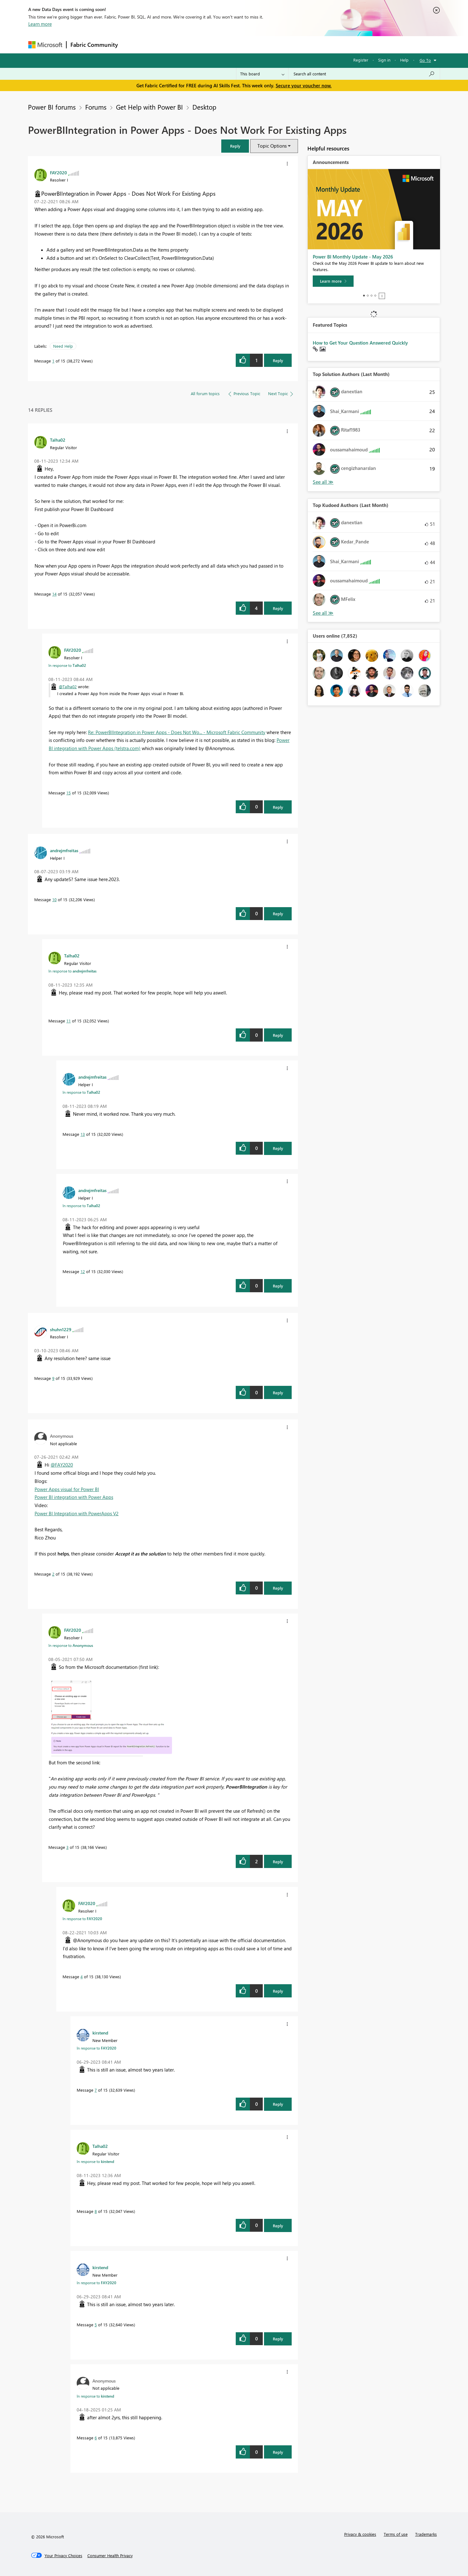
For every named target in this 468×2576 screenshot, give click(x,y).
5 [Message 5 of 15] (96, 2324)
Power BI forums (52, 106)
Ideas (185, 44)
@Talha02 (68, 686)
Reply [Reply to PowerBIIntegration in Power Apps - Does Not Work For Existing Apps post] (278, 360)
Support (292, 44)
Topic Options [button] (272, 146)
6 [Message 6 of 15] (96, 2437)
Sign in (384, 60)
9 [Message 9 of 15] (53, 1378)
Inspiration (159, 44)
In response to (67, 665)
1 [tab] (364, 295)
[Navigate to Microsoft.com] (45, 44)
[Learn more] (333, 281)
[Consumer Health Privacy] (110, 2555)
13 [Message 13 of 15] (82, 1134)
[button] (235, 145)
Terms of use (396, 2534)
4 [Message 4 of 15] (81, 1976)
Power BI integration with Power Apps (74, 1497)
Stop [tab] (382, 296)
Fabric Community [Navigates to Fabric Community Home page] (94, 44)
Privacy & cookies (360, 2534)
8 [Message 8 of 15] (96, 2211)
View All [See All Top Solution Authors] (323, 482)
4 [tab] (375, 295)
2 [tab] (367, 295)
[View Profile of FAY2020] (58, 172)
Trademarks (426, 2534)
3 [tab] (371, 295)
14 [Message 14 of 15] (54, 593)
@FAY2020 (62, 1465)
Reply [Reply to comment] (278, 608)
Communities (213, 44)
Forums (132, 44)
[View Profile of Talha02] (57, 440)
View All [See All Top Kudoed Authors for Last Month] (323, 613)
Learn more (40, 24)
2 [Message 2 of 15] (53, 1574)
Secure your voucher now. (304, 85)
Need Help (63, 346)
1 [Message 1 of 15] (53, 360)
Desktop (204, 106)
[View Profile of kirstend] (100, 2032)
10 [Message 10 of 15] (54, 899)
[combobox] (364, 74)
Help (404, 60)
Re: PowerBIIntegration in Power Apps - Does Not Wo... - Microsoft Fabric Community (176, 732)
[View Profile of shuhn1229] (60, 1329)
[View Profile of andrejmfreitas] (64, 850)
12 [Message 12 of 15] (82, 1271)
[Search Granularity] (262, 74)
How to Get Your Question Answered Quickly (360, 343)
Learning (266, 44)
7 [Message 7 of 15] (96, 2090)
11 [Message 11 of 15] (68, 1020)
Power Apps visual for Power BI (67, 1489)
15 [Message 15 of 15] (68, 792)
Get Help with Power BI (149, 106)
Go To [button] (425, 60)
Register (360, 60)
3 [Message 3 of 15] (67, 1847)
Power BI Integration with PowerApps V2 (76, 1513)
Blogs (242, 44)
